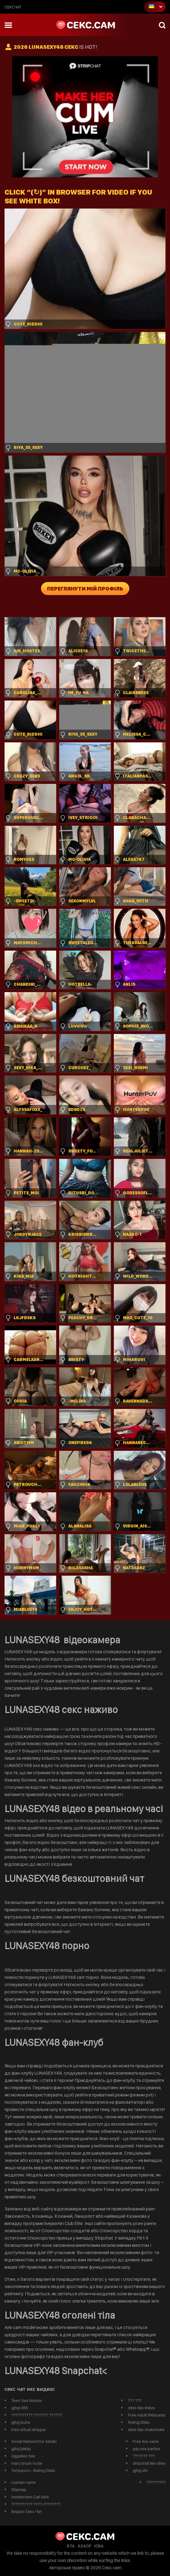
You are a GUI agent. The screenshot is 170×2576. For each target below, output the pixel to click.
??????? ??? (144, 2456)
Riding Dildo (139, 2422)
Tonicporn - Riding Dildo (33, 2470)
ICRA (99, 2546)
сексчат (13, 7)
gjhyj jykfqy (21, 2448)
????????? (155, 2482)
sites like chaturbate (146, 2429)
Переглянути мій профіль (85, 588)
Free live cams (146, 2441)
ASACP (84, 2546)
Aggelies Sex (23, 2456)
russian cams (23, 2482)
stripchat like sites (149, 2463)
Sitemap (18, 2489)
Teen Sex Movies (26, 2400)
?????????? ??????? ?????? (36, 2415)
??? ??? (134, 2400)
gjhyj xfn (140, 2470)
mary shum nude (26, 2463)
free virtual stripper (28, 2429)
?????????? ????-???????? (35, 2504)
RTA (71, 2546)
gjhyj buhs (20, 2422)
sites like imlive (141, 2407)
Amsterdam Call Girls (30, 2496)
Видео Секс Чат (26, 2511)
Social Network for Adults (34, 2441)
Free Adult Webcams (146, 2415)
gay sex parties (146, 2448)
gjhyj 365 (19, 2407)
